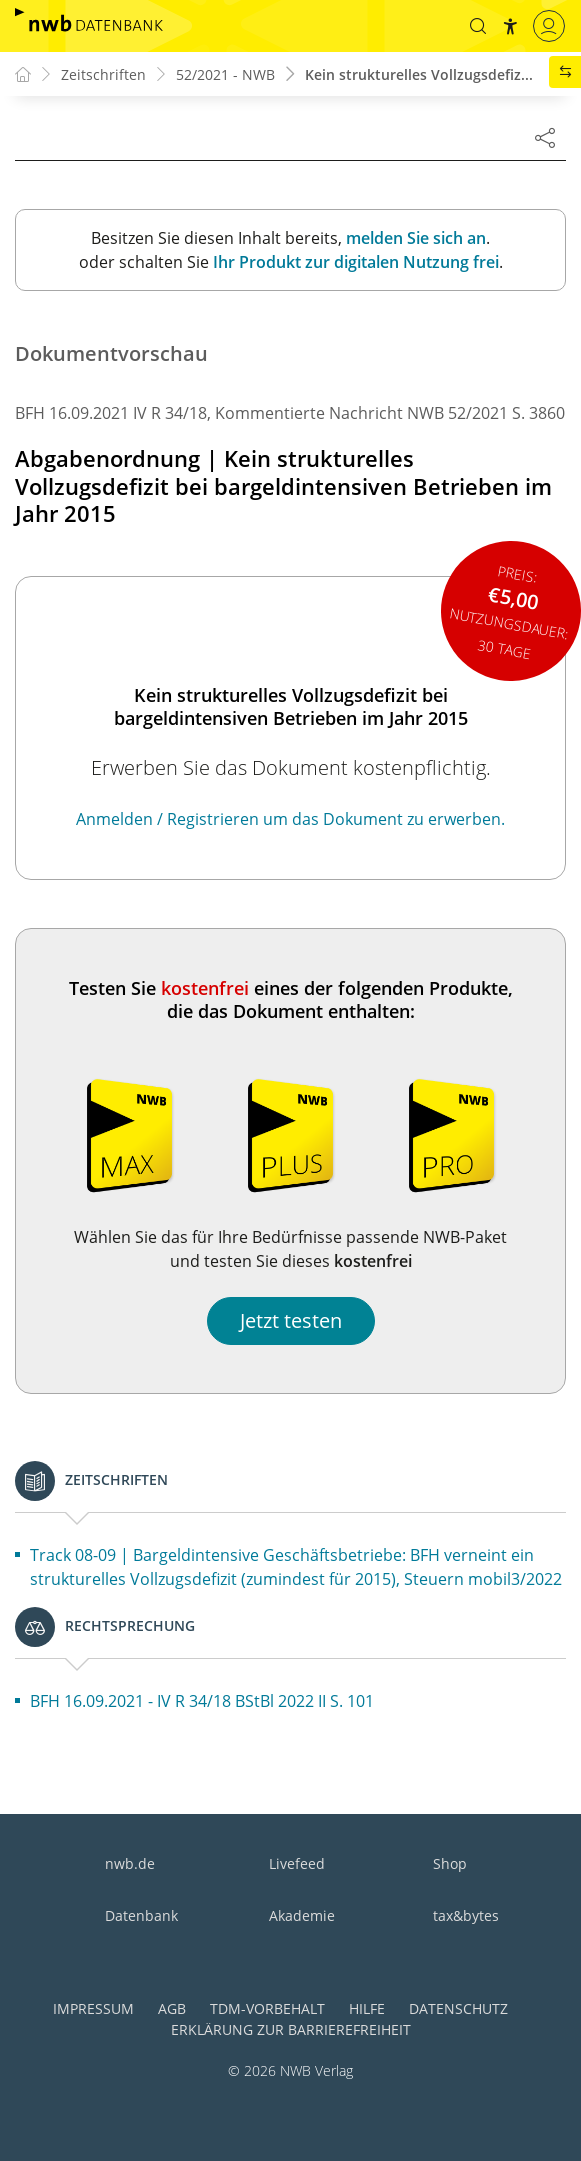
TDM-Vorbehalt (267, 2008)
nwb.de (130, 1863)
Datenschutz (458, 2008)
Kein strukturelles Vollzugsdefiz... (419, 74)
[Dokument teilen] (545, 137)
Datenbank (141, 1915)
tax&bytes (466, 1915)
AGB (172, 2008)
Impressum (93, 2008)
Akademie (302, 1915)
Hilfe (367, 2008)
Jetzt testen (291, 1320)
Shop (450, 1863)
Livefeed (297, 1863)
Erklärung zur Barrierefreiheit (291, 2029)
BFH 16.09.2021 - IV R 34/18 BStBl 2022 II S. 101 (202, 1701)
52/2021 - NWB (225, 74)
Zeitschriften (103, 74)
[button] (478, 26)
